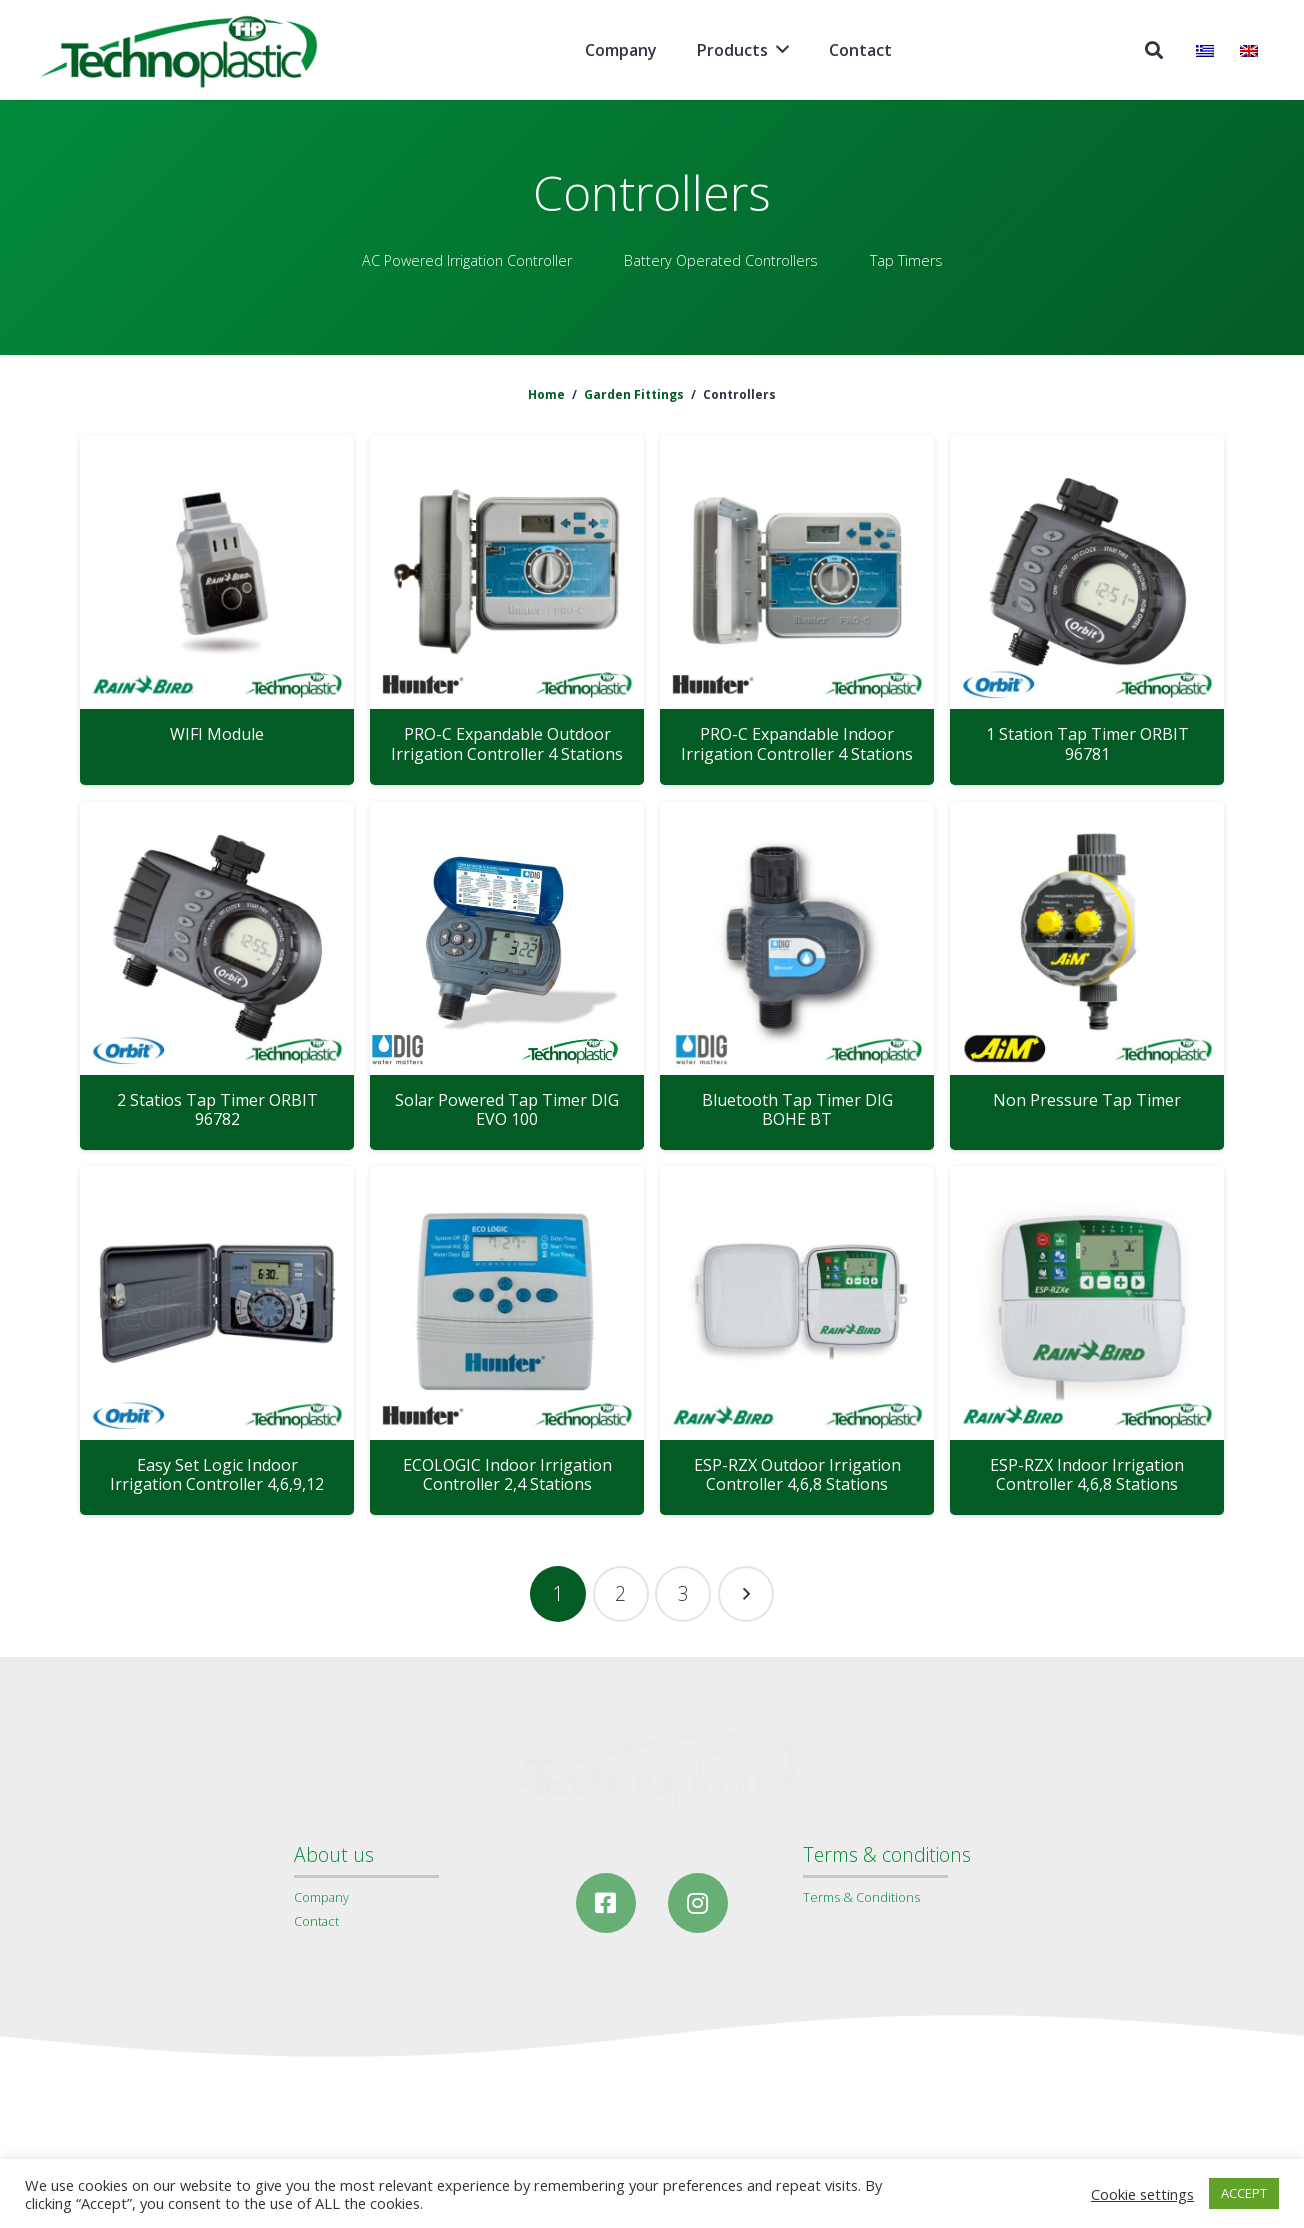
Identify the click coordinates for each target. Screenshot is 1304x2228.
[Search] (1154, 50)
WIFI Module (217, 734)
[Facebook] (606, 1903)
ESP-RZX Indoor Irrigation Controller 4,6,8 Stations (1087, 1474)
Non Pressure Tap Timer (1087, 1100)
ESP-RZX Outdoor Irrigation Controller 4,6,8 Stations (797, 1474)
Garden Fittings (634, 394)
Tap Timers (906, 260)
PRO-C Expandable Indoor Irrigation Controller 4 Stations (797, 743)
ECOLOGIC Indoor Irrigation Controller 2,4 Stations (507, 1474)
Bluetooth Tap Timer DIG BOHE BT (797, 1109)
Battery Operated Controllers (721, 260)
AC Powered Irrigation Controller (467, 260)
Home (546, 394)
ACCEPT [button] (1244, 2193)
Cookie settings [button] (1142, 2194)
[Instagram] (698, 1903)
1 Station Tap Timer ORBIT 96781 (1087, 743)
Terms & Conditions (861, 1897)
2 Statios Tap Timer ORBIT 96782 (217, 1109)
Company (321, 1897)
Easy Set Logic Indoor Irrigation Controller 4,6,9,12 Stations (217, 1484)
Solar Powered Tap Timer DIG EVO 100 (507, 1109)
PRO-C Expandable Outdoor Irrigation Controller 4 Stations (507, 743)
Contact (316, 1921)
